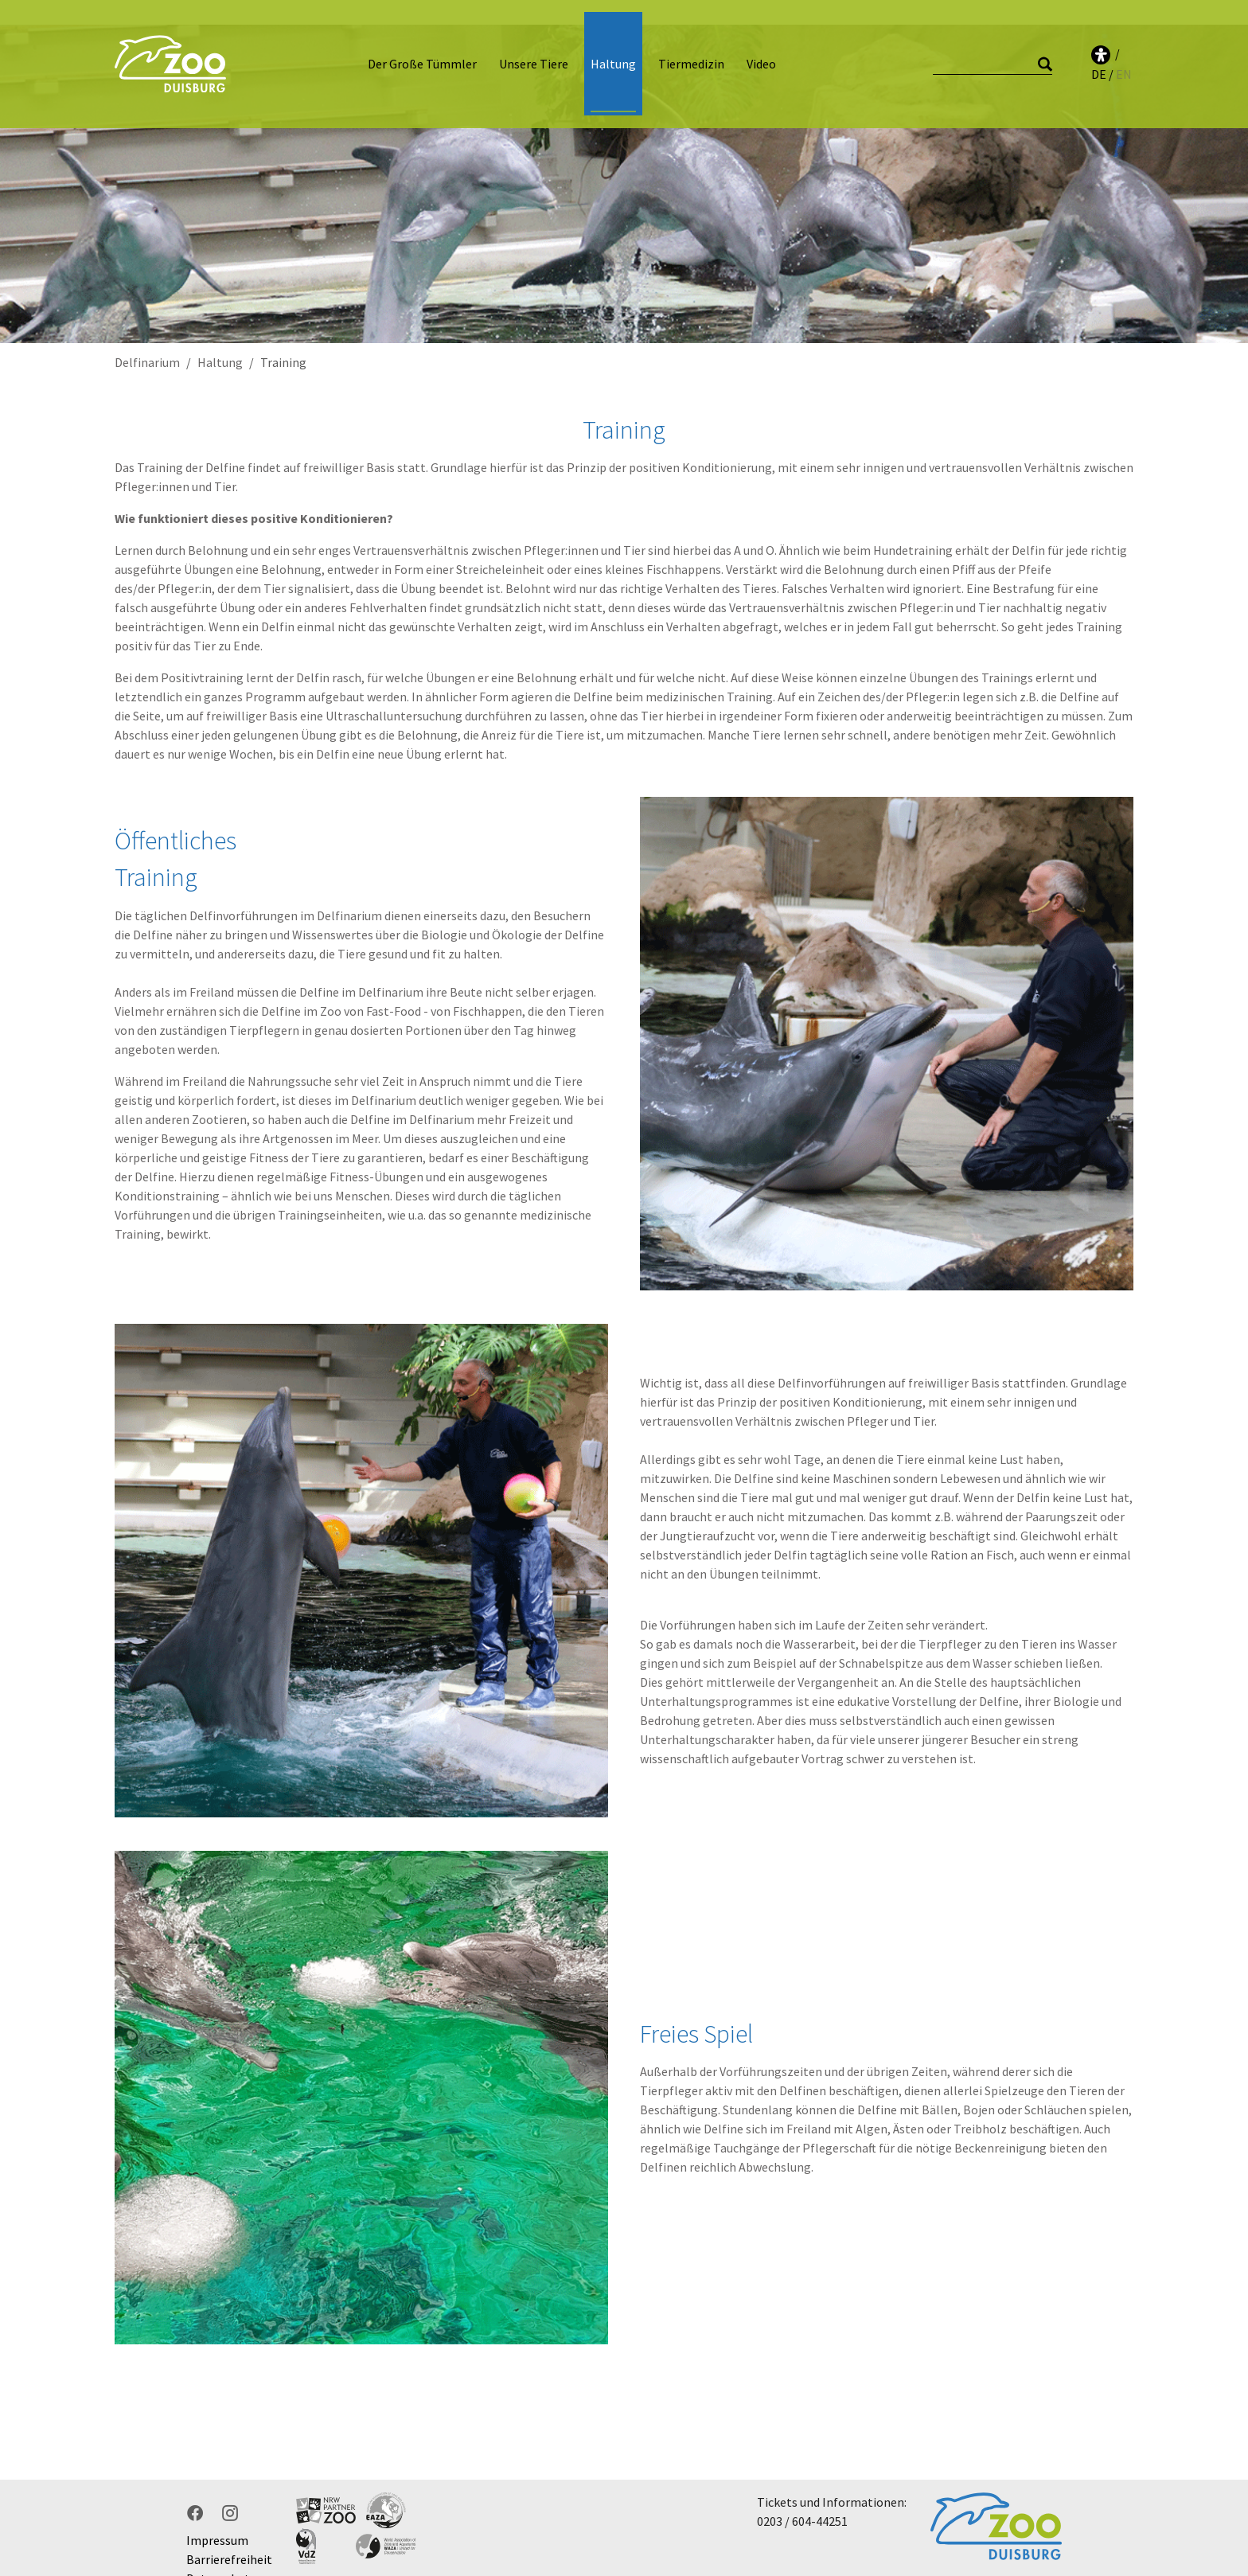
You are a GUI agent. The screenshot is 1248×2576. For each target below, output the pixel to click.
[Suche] (992, 52)
